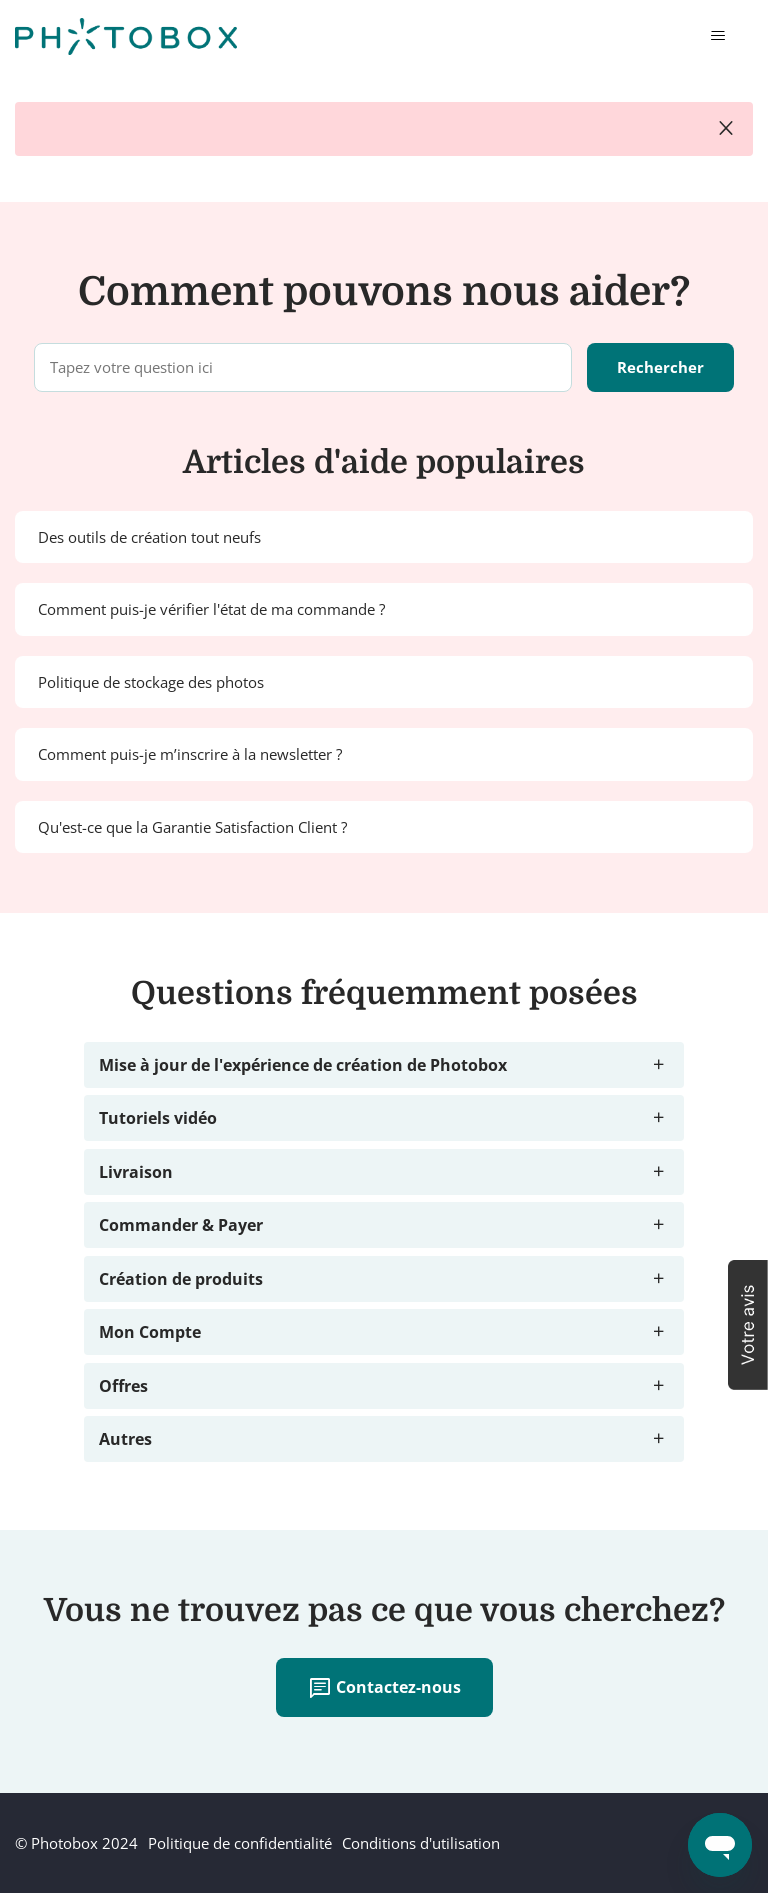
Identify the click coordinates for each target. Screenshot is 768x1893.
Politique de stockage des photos (151, 682)
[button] (748, 1325)
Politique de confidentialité (240, 1843)
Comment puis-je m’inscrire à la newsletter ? (190, 754)
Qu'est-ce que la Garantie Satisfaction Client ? (192, 827)
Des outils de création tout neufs (149, 537)
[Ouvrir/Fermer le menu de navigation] (717, 36)
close (726, 129)
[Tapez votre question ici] (303, 367)
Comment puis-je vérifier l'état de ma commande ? (211, 609)
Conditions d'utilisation (421, 1843)
